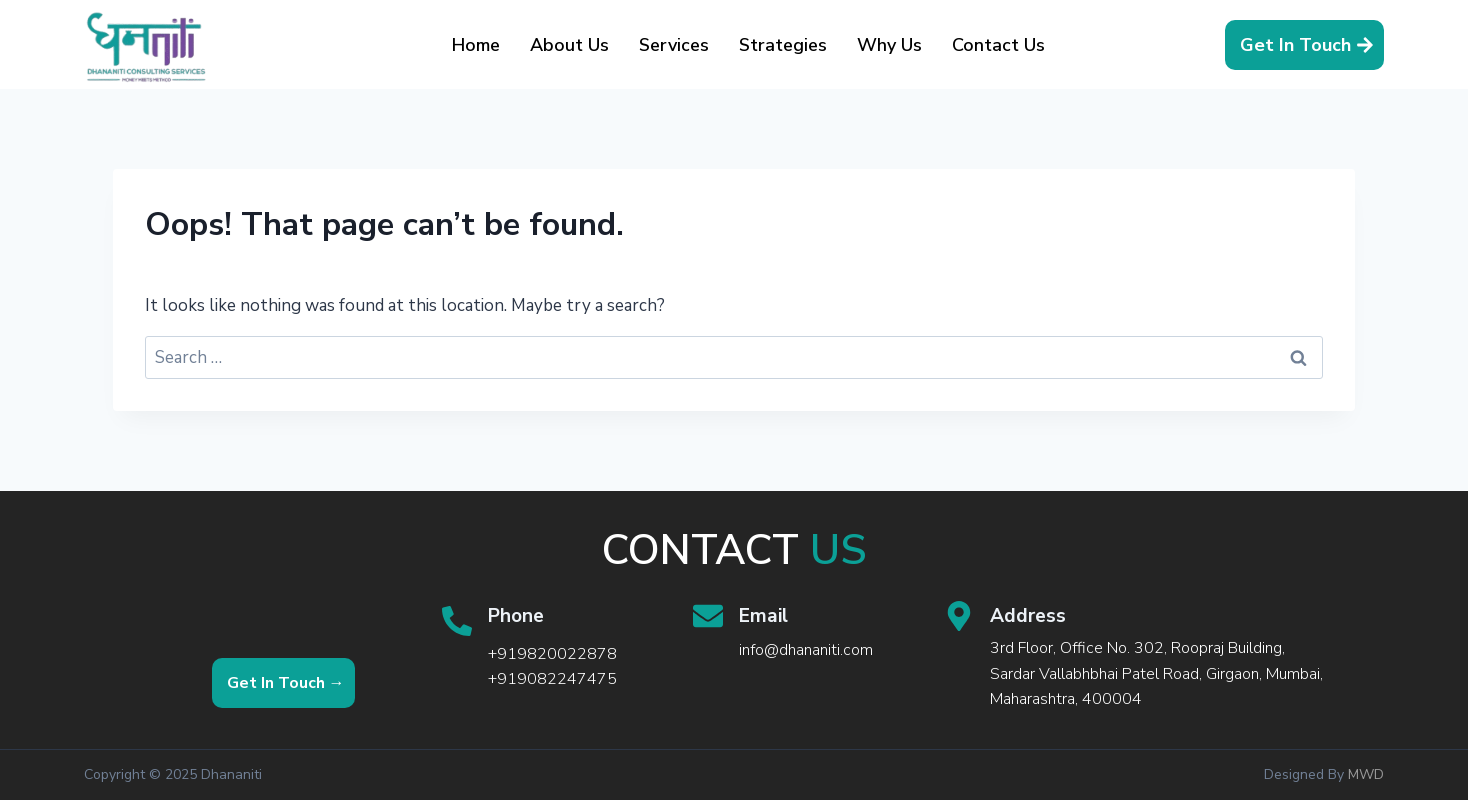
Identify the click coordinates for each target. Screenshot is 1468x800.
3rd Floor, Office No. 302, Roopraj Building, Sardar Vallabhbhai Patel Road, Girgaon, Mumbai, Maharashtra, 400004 (1156, 673)
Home (476, 45)
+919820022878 (552, 654)
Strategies (783, 45)
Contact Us (998, 45)
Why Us (889, 45)
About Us (569, 45)
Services (674, 45)
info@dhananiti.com (806, 650)
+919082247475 (552, 679)
